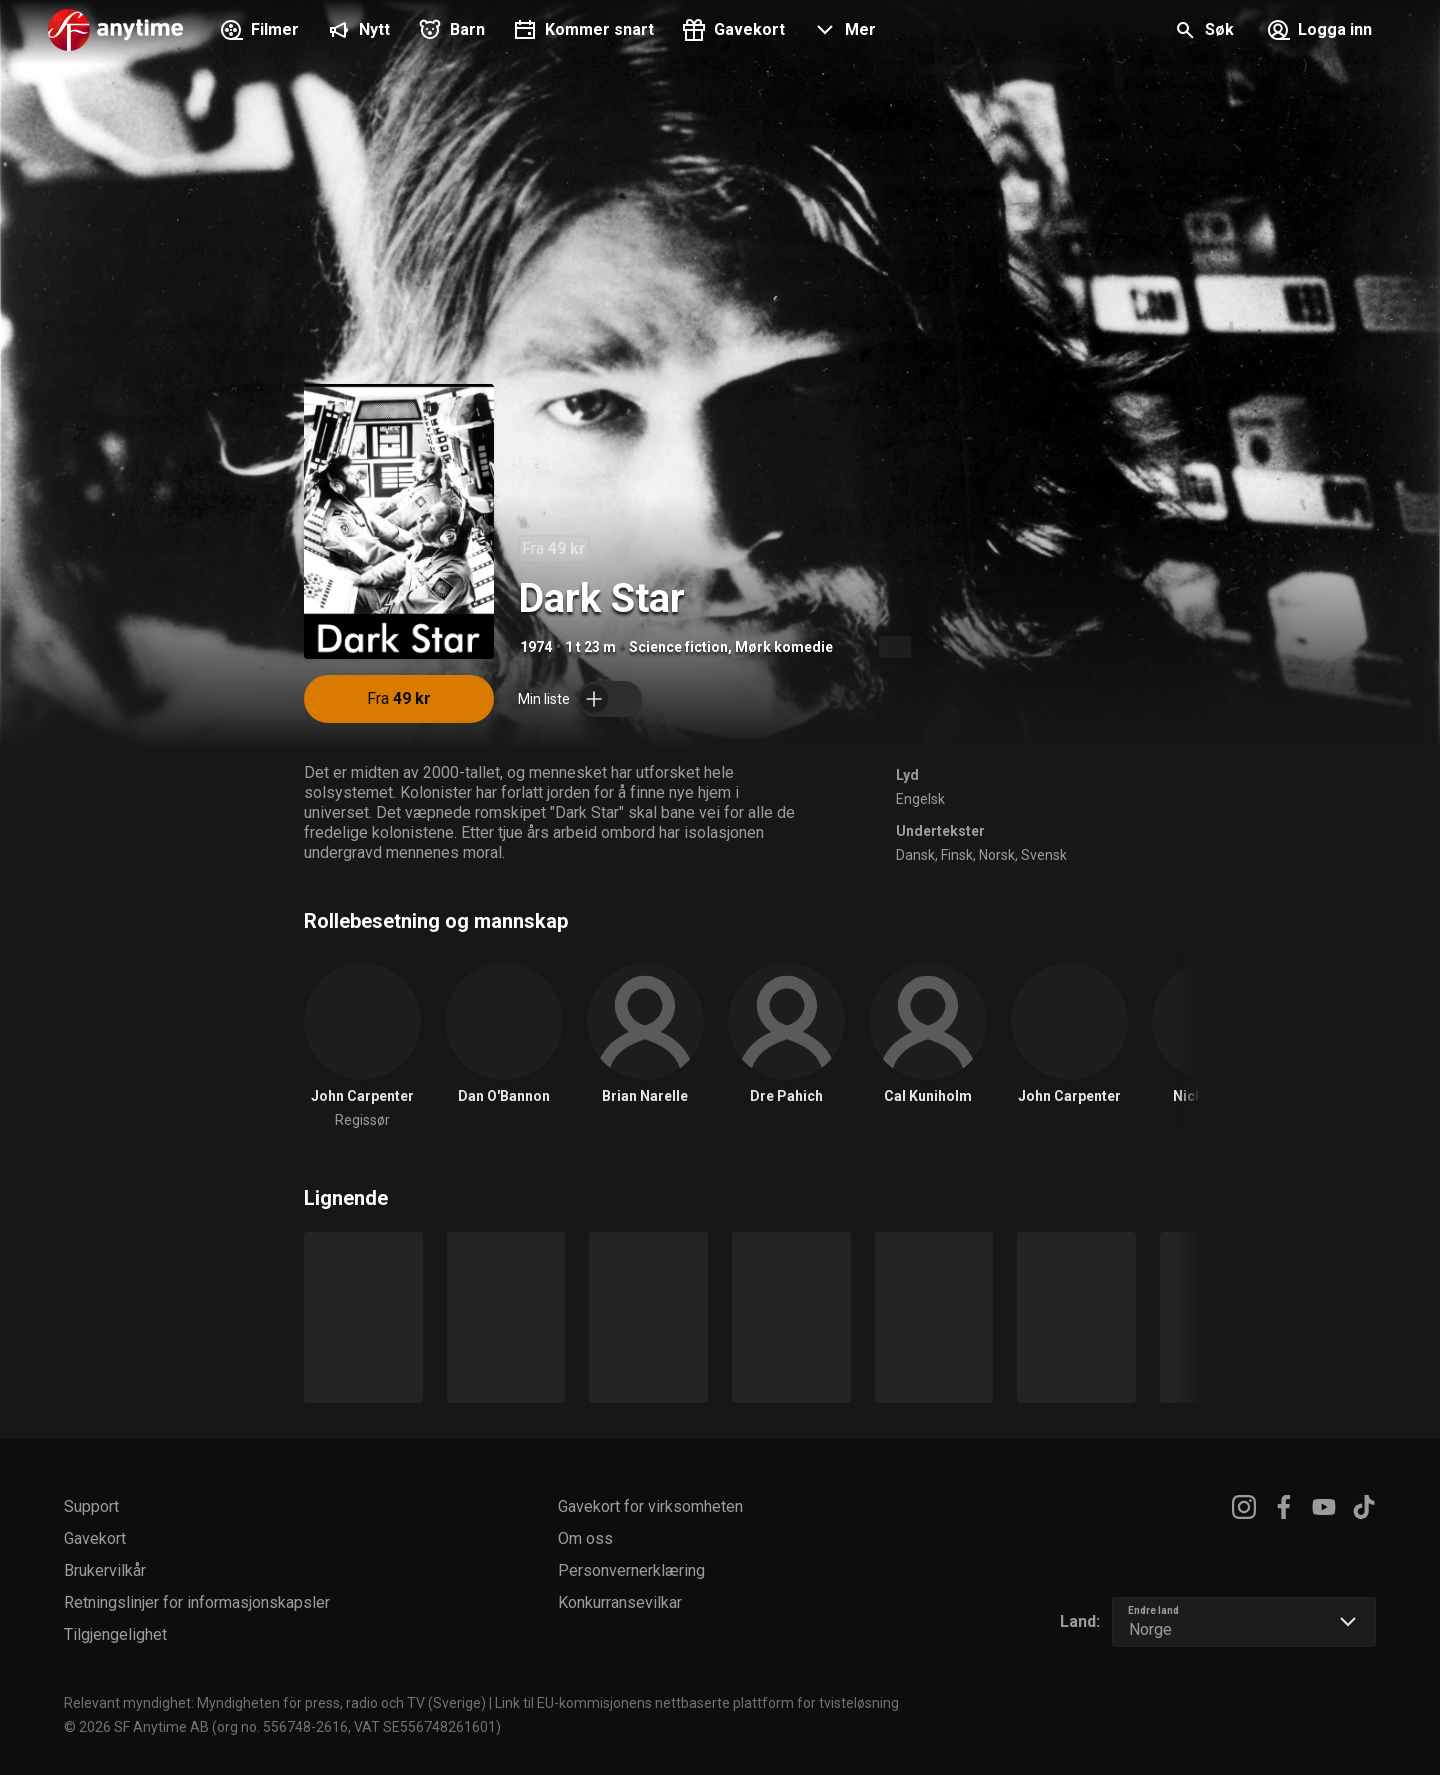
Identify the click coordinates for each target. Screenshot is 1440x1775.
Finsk (957, 855)
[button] (842, 32)
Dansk (915, 855)
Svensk (1044, 855)
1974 (536, 647)
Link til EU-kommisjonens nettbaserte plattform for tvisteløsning (697, 1703)
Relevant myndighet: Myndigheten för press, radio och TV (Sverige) (275, 1703)
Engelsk (920, 799)
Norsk (997, 855)
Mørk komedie (784, 647)
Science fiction (678, 647)
